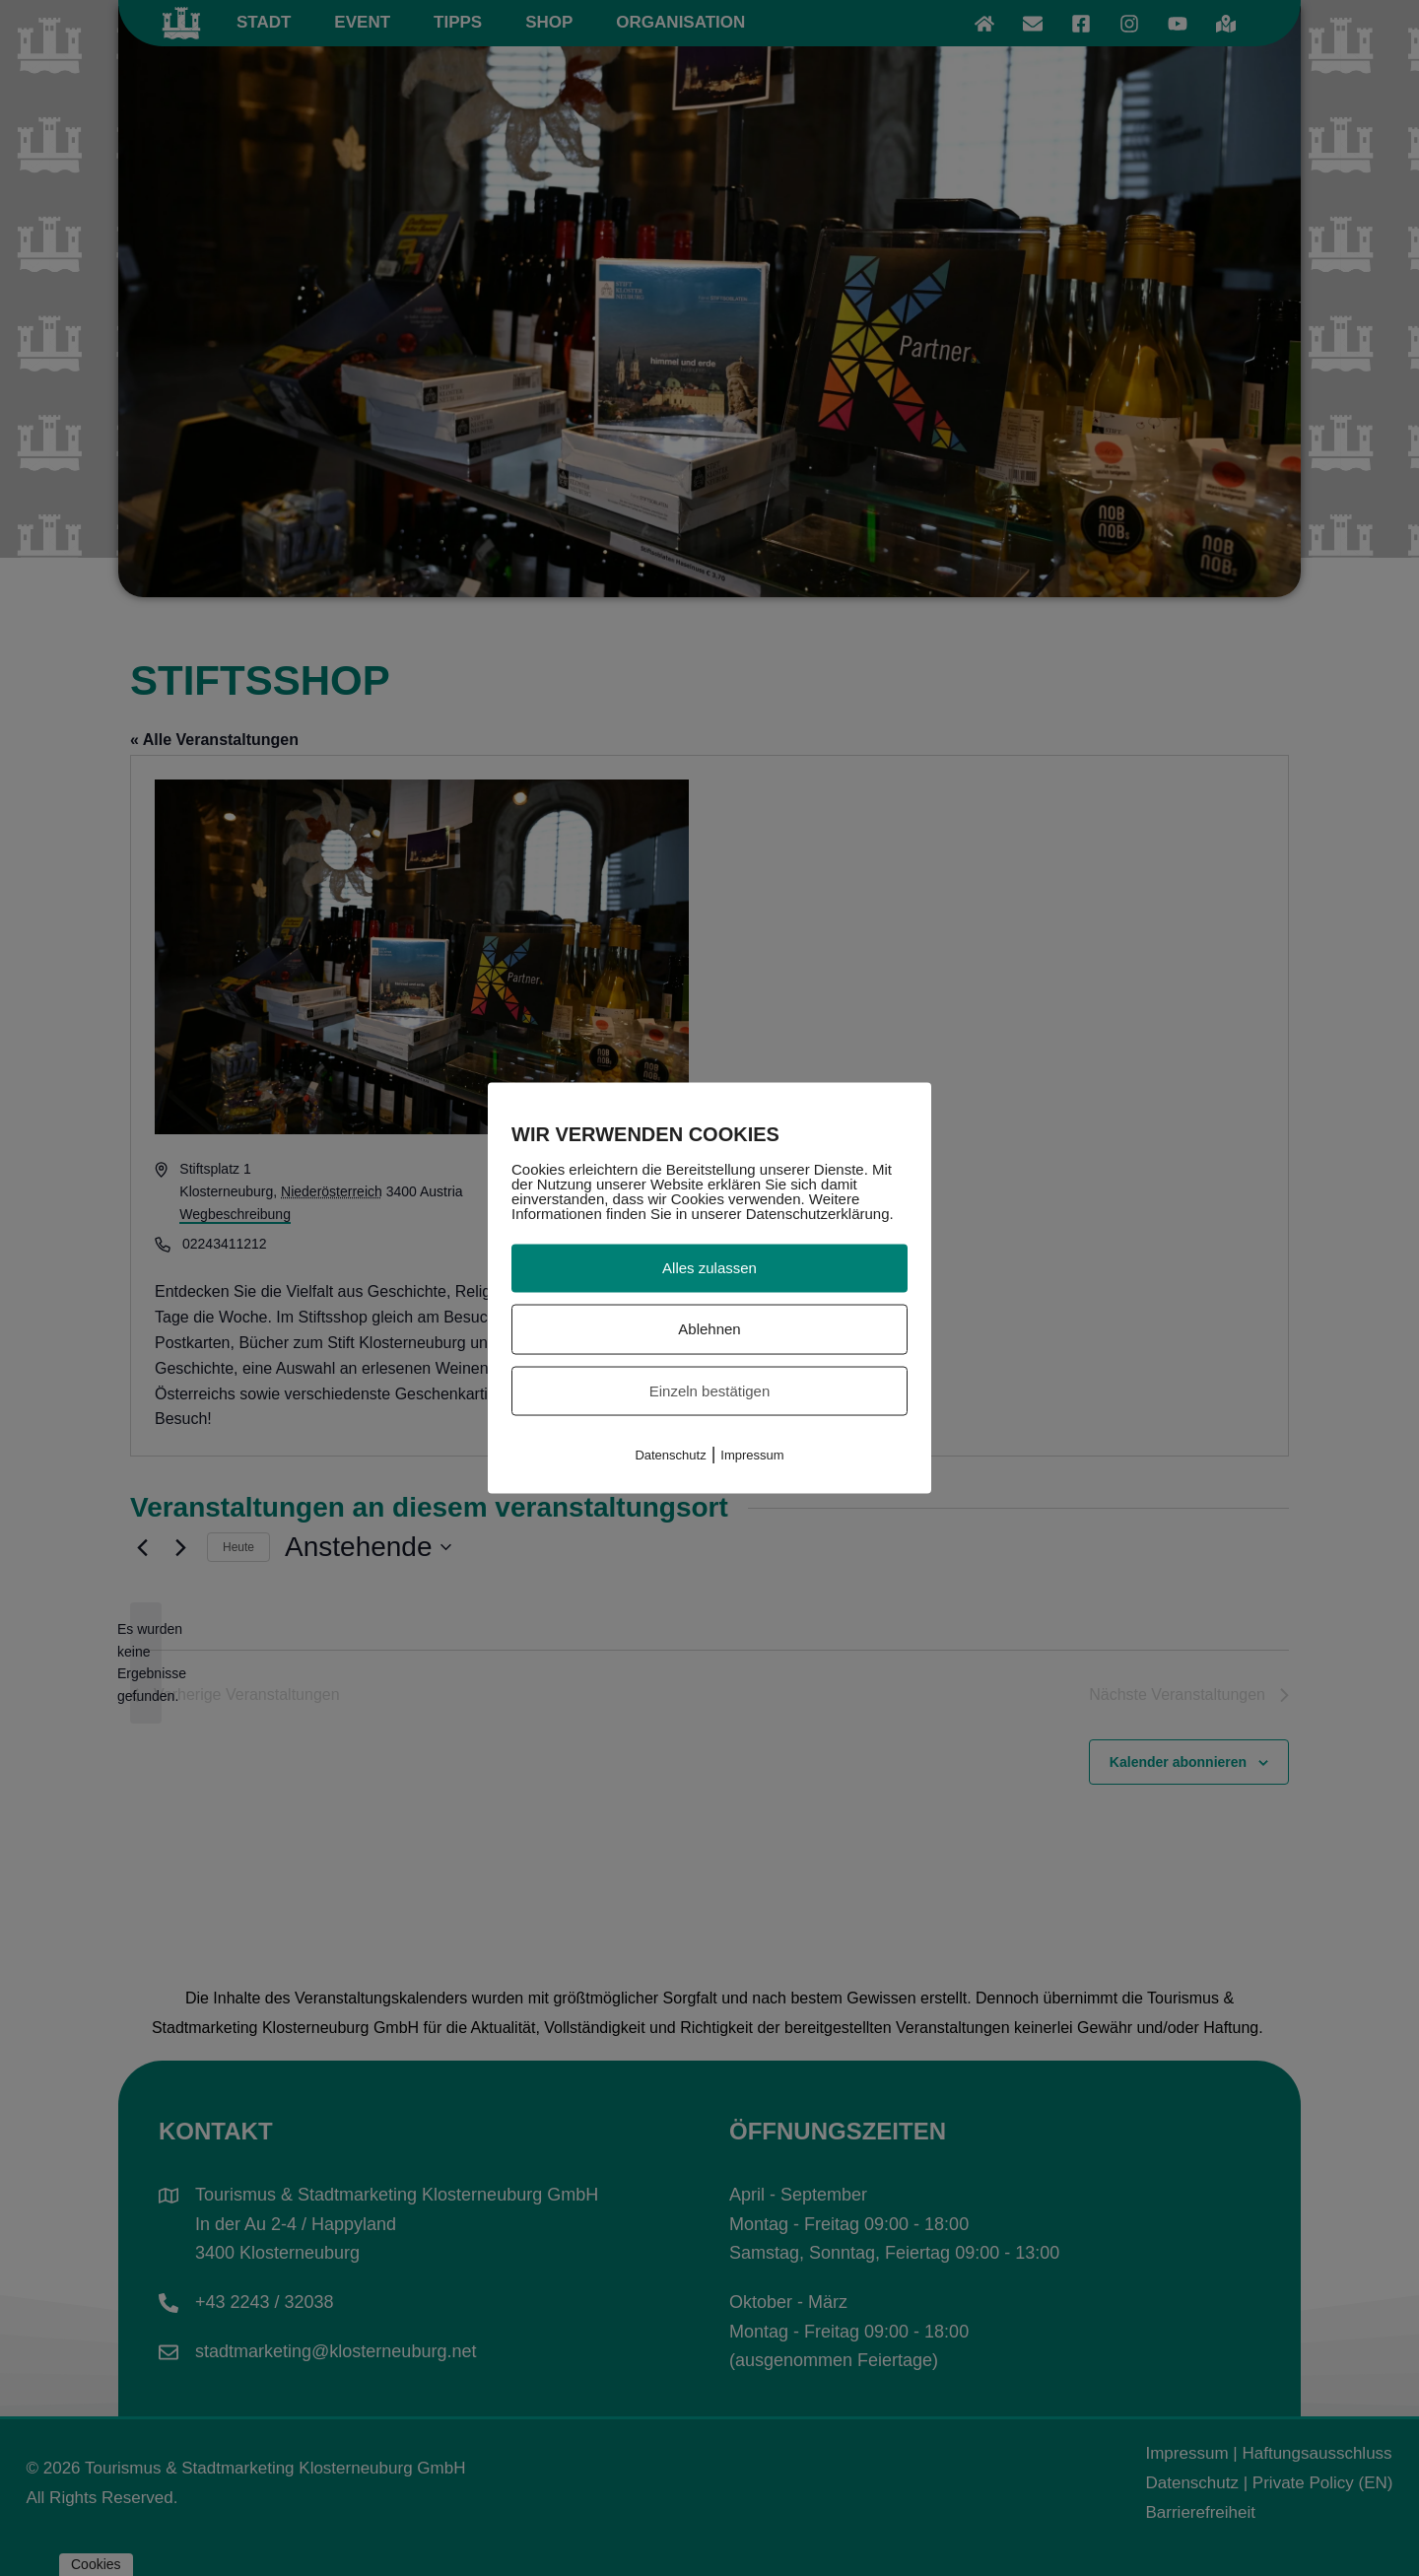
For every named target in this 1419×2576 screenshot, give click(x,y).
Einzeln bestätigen (710, 1390)
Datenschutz (670, 1455)
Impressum (751, 1455)
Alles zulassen (709, 1267)
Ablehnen (709, 1328)
